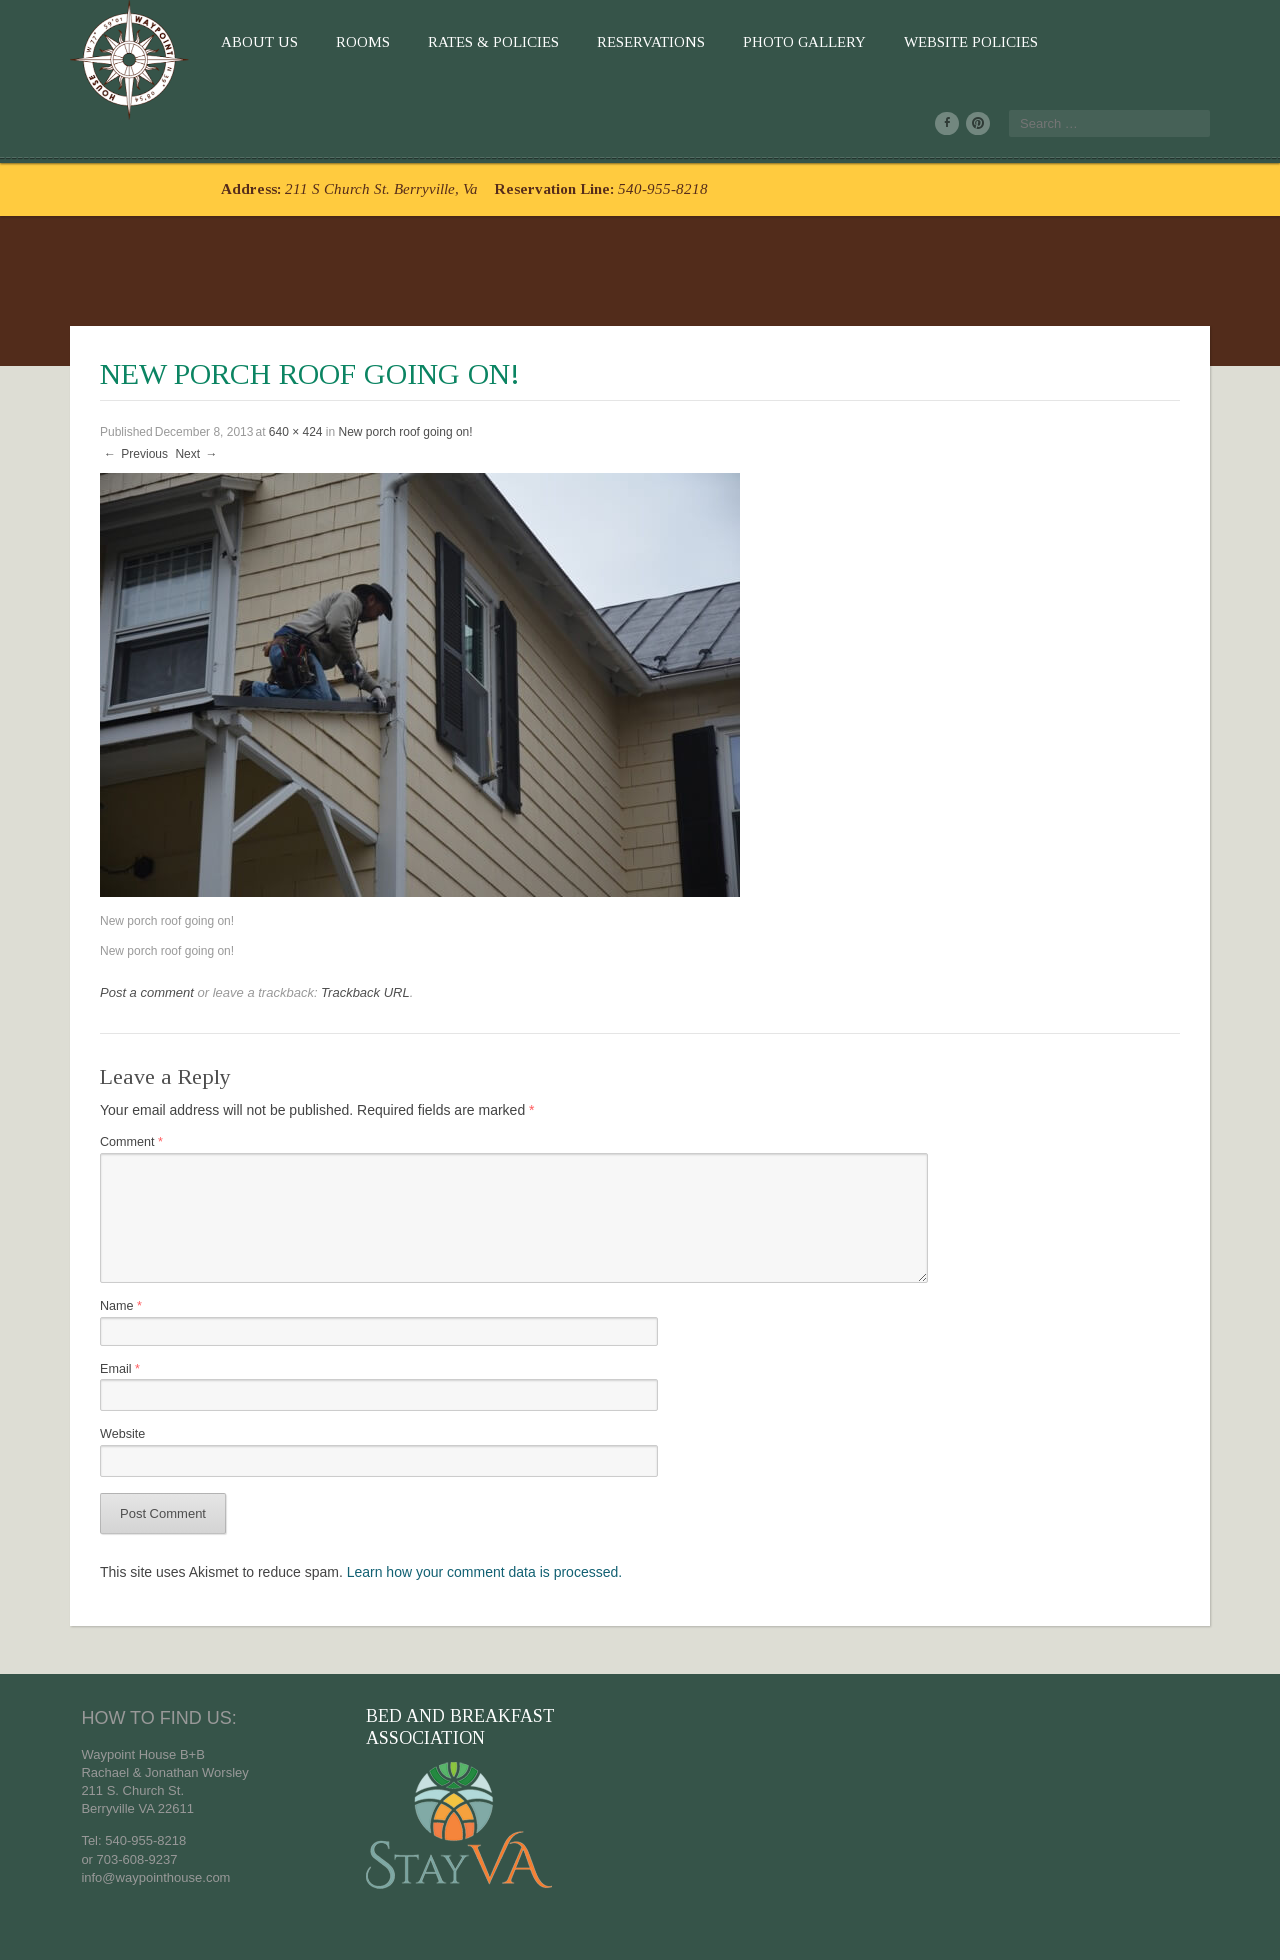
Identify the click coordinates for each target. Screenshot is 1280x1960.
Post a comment (147, 992)
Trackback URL (365, 992)
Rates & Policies (493, 42)
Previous (135, 454)
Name (121, 1306)
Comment (131, 1142)
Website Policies (971, 42)
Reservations (651, 42)
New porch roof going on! (406, 432)
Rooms (363, 42)
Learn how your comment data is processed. (484, 1572)
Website (122, 1434)
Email (120, 1369)
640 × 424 (296, 432)
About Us (259, 42)
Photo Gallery (804, 42)
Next (197, 454)
